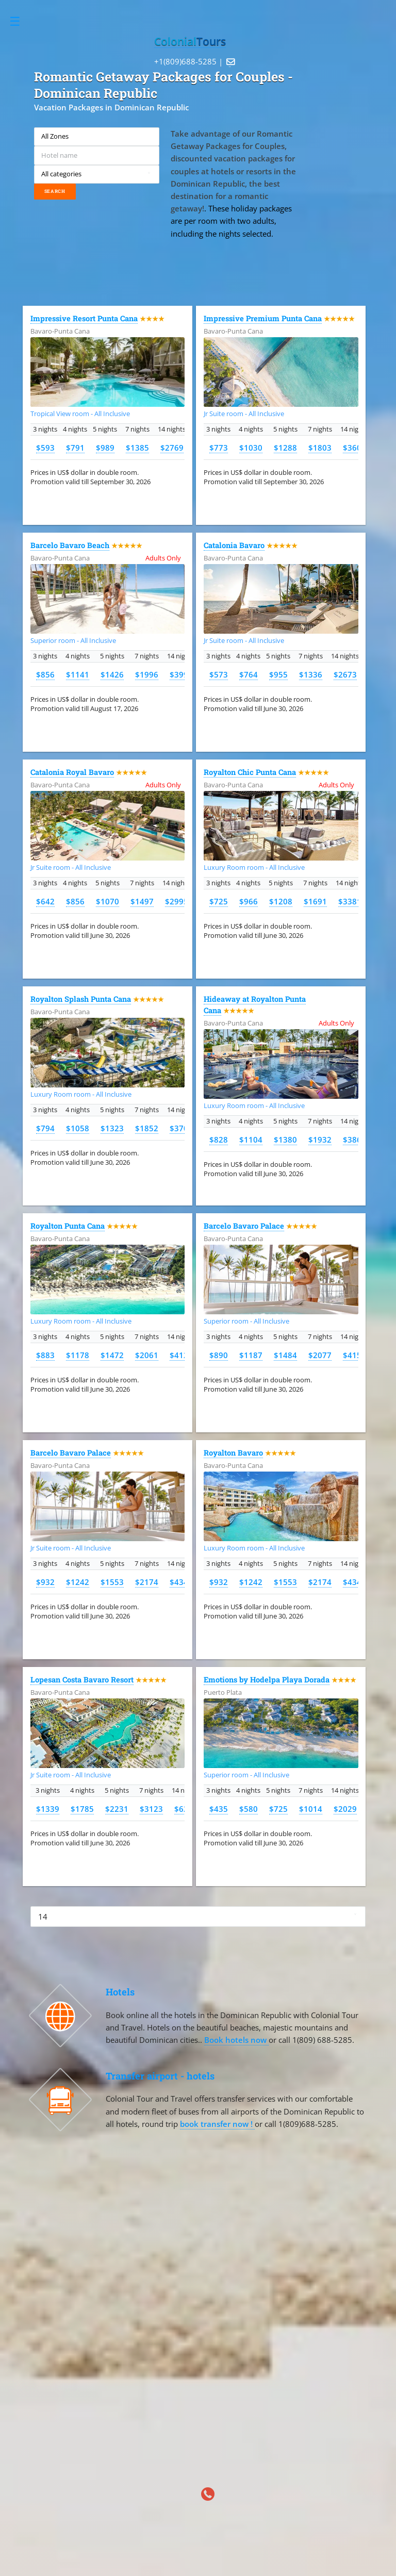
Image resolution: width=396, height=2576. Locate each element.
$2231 (116, 1809)
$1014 (310, 1809)
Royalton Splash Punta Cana (80, 999)
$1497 (142, 901)
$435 (218, 1809)
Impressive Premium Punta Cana (263, 318)
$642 (45, 901)
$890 (218, 1355)
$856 (45, 674)
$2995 (176, 901)
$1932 (320, 1139)
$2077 (320, 1355)
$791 (75, 447)
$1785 (82, 1809)
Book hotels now (236, 2040)
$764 (248, 674)
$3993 (181, 674)
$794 (45, 1128)
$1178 (77, 1355)
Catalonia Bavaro (234, 545)
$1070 (107, 901)
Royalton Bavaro (233, 1453)
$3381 (349, 901)
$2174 (146, 1582)
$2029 (345, 1809)
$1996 (146, 674)
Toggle (20, 21)
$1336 (310, 674)
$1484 (285, 1355)
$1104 (250, 1139)
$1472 (112, 1355)
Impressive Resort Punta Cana (84, 318)
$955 (278, 674)
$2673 (345, 674)
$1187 (250, 1355)
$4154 (354, 1355)
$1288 (285, 447)
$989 (105, 447)
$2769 (172, 447)
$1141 (77, 674)
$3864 (354, 1139)
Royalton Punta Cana (67, 1226)
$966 (248, 901)
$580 (248, 1809)
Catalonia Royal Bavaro (72, 772)
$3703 (181, 1128)
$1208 (280, 901)
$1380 (285, 1139)
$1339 (47, 1809)
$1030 (250, 447)
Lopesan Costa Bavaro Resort (82, 1680)
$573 (218, 674)
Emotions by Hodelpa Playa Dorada (266, 1680)
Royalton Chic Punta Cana (250, 772)
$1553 (112, 1582)
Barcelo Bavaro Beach (69, 545)
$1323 (112, 1128)
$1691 (315, 901)
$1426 (112, 674)
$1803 (320, 447)
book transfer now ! (217, 2124)
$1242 (77, 1582)
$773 (218, 447)
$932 (45, 1582)
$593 (45, 447)
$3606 (354, 447)
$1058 (77, 1128)
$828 (218, 1139)
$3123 (151, 1809)
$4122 (181, 1355)
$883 (45, 1355)
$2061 (146, 1355)
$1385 (137, 447)
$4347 (181, 1582)
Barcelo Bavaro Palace (244, 1226)
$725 (218, 901)
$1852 (146, 1128)
